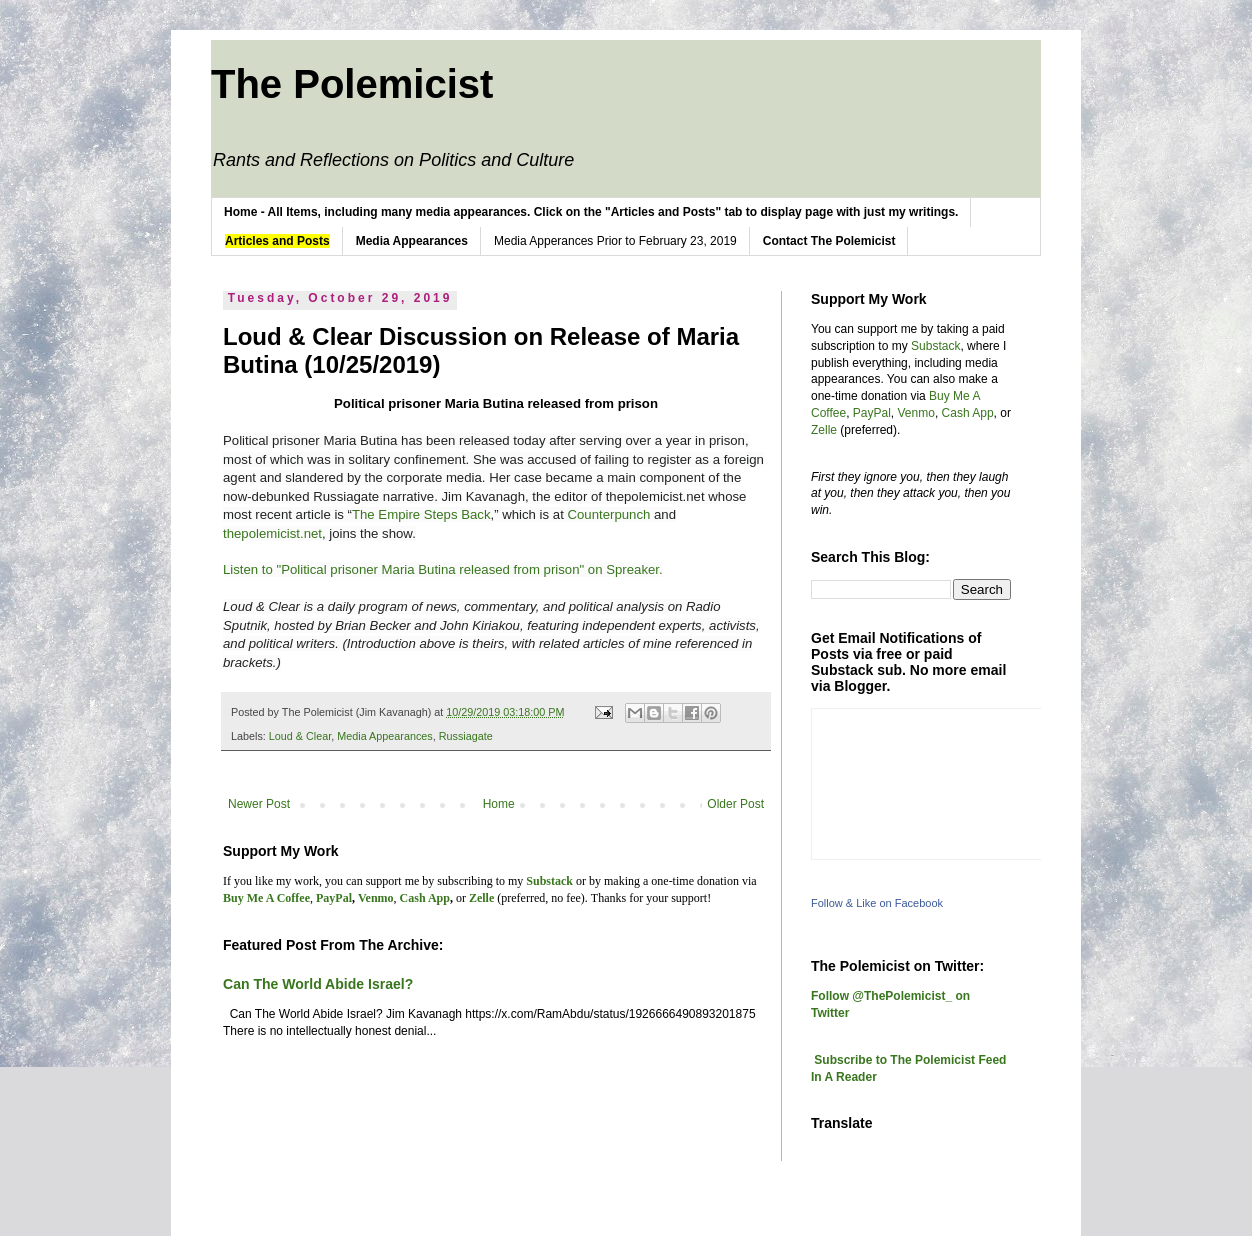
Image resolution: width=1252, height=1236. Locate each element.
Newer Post (259, 804)
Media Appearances (384, 736)
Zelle (824, 430)
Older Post (735, 804)
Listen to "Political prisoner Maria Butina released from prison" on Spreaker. (443, 569)
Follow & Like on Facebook (877, 903)
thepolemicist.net (272, 533)
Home (499, 804)
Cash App (968, 413)
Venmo (916, 413)
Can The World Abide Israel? (318, 984)
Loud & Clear (300, 736)
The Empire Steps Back (421, 514)
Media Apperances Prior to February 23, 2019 (615, 241)
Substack (935, 346)
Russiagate (466, 736)
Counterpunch (608, 514)
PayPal (872, 413)
